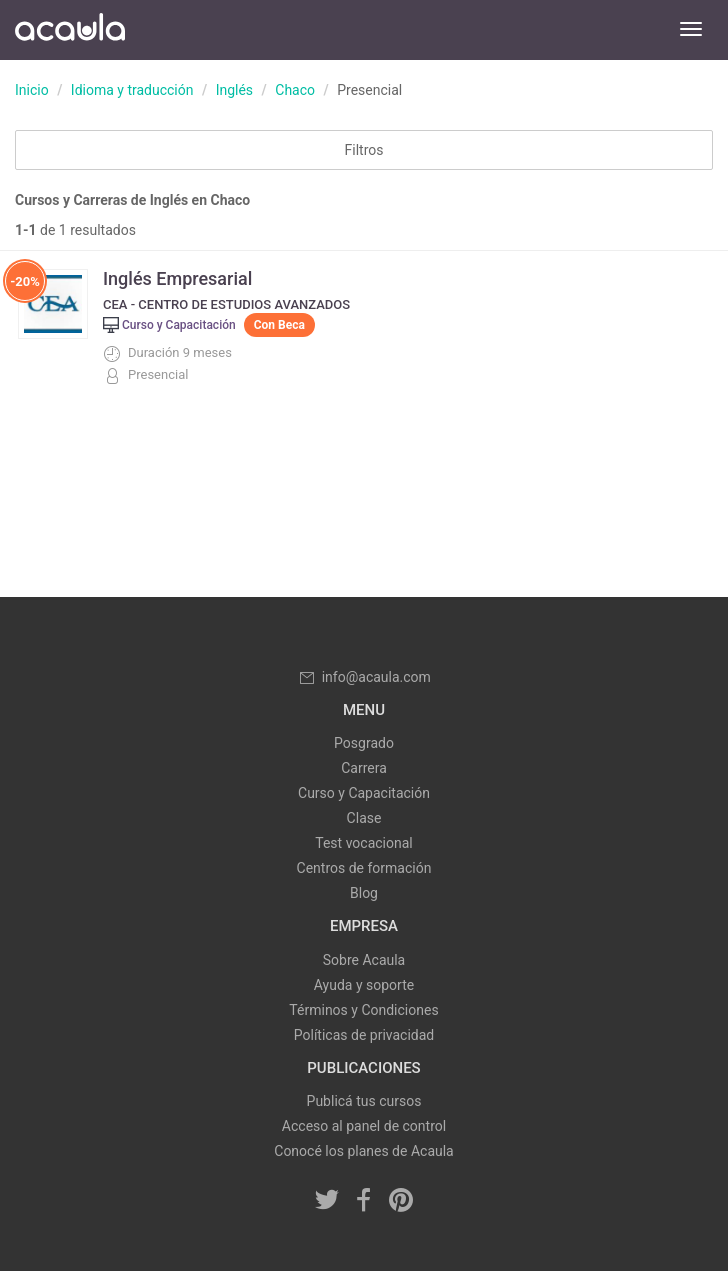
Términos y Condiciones (363, 1010)
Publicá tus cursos (364, 1101)
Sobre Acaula (364, 960)
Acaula (70, 30)
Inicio (32, 90)
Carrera (364, 768)
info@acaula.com (364, 677)
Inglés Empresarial (177, 278)
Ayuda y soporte (364, 985)
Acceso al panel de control (364, 1126)
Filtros (364, 150)
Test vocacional (363, 843)
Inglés (234, 90)
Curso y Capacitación (364, 793)
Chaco (295, 90)
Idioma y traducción (132, 90)
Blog (364, 893)
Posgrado (364, 743)
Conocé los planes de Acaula (363, 1151)
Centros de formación (364, 868)
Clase (364, 818)
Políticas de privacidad (364, 1035)
